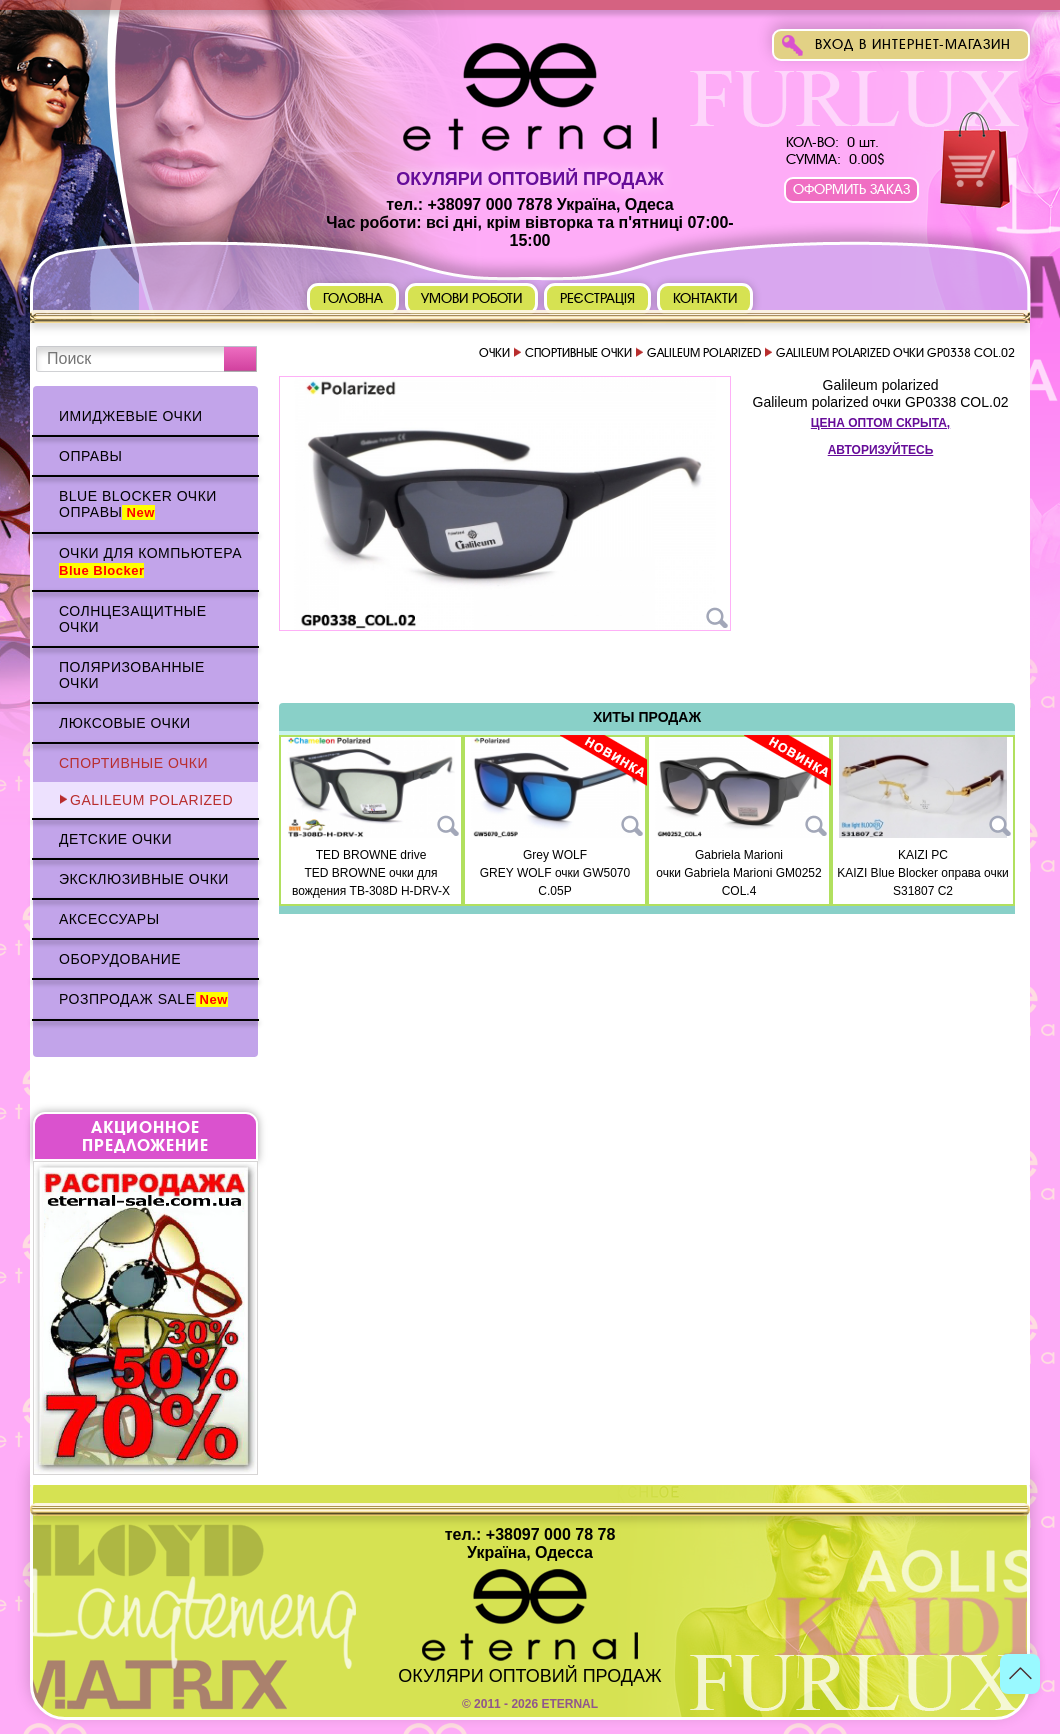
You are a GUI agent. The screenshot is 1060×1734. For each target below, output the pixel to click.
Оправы (90, 456)
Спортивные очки (133, 763)
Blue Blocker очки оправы (138, 504)
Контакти (705, 298)
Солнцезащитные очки (133, 619)
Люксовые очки (125, 723)
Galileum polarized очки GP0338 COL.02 (881, 402)
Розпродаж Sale (143, 999)
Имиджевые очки (131, 416)
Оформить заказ (851, 189)
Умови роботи (471, 298)
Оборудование (120, 959)
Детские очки (115, 839)
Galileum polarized (151, 800)
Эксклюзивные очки (144, 879)
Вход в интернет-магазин (913, 44)
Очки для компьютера (150, 561)
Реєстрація (598, 298)
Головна (353, 298)
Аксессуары (109, 919)
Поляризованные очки (132, 675)
